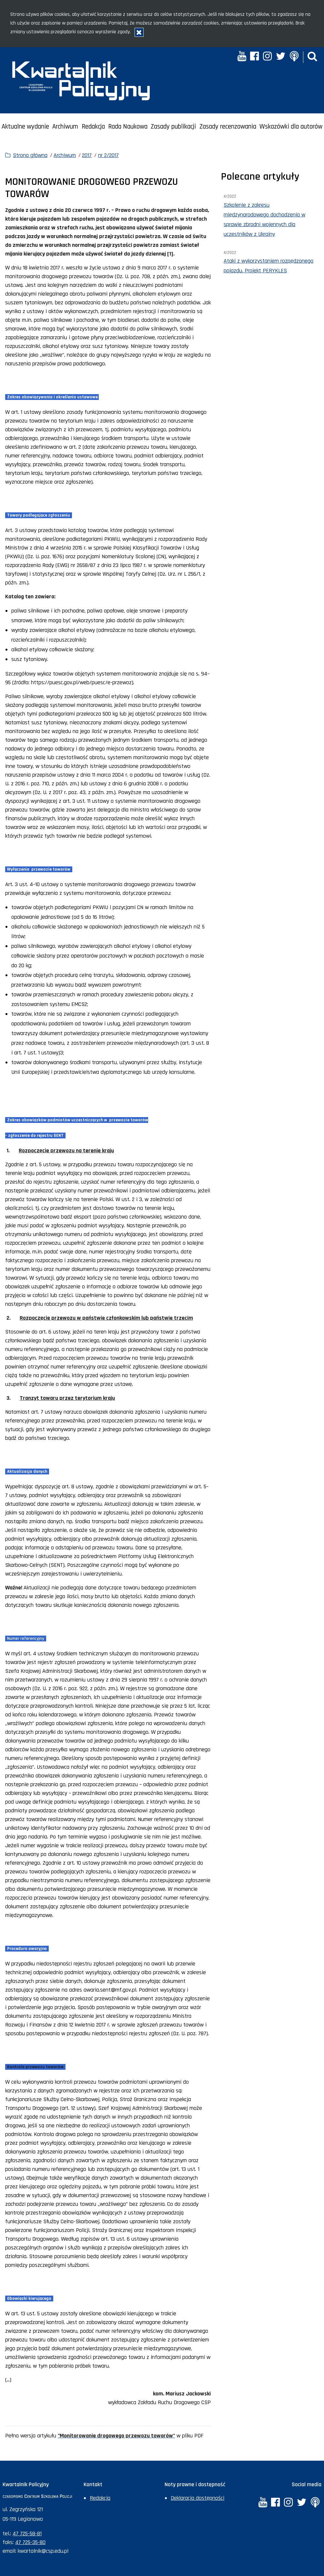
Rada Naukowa (127, 126)
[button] (312, 57)
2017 (87, 155)
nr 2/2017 (108, 155)
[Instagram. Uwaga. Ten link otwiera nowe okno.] (267, 57)
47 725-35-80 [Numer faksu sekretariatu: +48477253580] (30, 2542)
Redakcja (93, 126)
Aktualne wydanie (25, 126)
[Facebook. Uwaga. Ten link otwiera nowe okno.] (254, 57)
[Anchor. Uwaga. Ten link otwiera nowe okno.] (294, 57)
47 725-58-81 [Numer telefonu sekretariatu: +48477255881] (27, 2533)
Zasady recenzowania (227, 126)
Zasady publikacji (173, 126)
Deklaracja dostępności (197, 2498)
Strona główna (30, 155)
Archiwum (65, 126)
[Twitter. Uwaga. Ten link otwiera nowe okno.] (281, 57)
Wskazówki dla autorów (290, 126)
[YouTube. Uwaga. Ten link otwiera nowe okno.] (241, 57)
